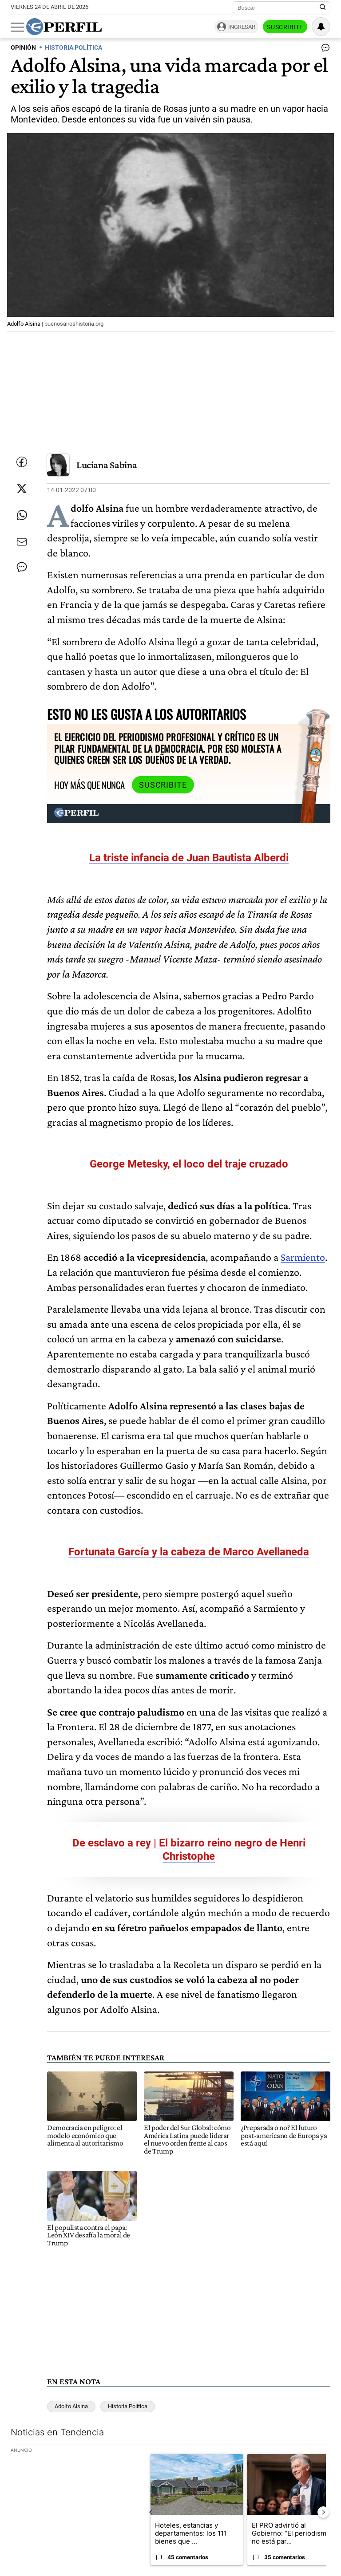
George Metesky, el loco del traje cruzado (189, 1164)
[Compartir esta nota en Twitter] (22, 489)
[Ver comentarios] (323, 50)
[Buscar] (279, 8)
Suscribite (285, 27)
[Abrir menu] (17, 27)
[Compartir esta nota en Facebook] (22, 462)
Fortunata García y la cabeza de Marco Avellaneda (188, 1552)
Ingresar (241, 27)
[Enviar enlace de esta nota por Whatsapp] (22, 515)
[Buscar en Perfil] (323, 8)
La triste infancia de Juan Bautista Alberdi (189, 858)
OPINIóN (23, 47)
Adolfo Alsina (71, 2406)
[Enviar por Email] (22, 542)
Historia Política (127, 2406)
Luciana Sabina (106, 464)
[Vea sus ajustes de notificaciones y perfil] (321, 27)
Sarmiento (303, 1257)
